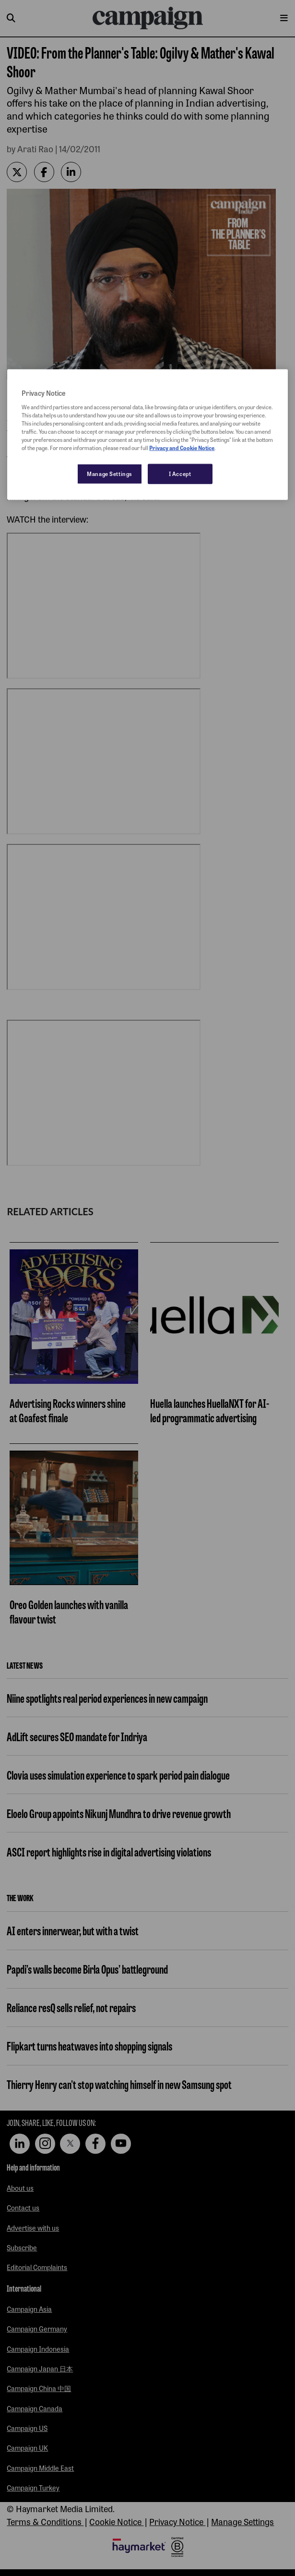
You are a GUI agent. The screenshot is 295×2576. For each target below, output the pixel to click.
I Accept (180, 473)
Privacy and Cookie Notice (181, 448)
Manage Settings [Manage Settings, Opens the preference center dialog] (109, 473)
